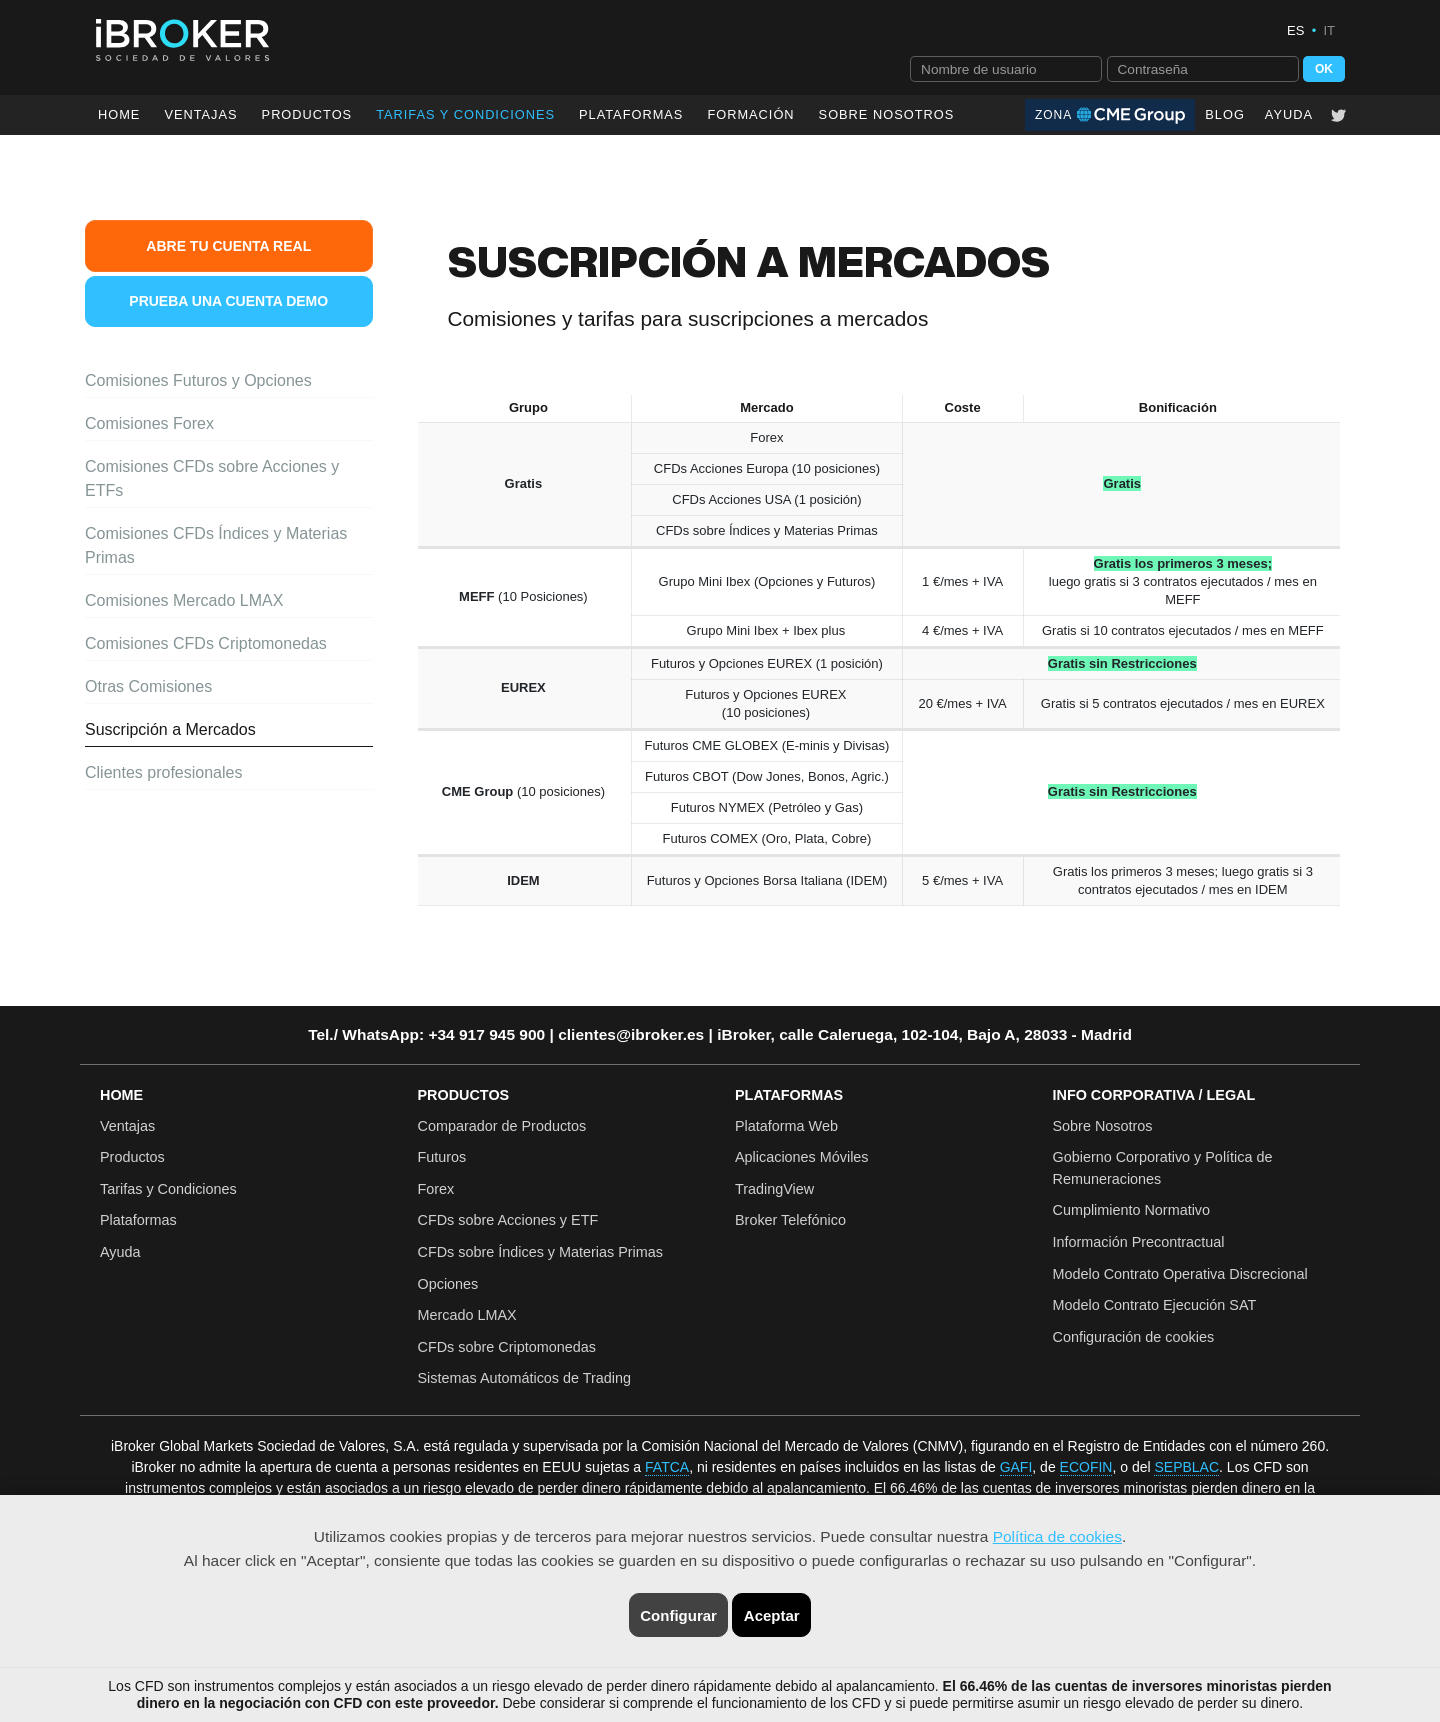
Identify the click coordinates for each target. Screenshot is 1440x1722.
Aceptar (772, 1615)
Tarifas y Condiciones (168, 1189)
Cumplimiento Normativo (1132, 1210)
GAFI (1016, 1467)
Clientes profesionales (163, 772)
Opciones (448, 1284)
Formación (750, 114)
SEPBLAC (1186, 1467)
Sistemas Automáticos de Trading (525, 1378)
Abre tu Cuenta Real (228, 246)
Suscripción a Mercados (170, 729)
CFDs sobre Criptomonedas (507, 1347)
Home (119, 114)
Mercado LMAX (467, 1315)
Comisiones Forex (149, 423)
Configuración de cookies (1134, 1337)
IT (1329, 30)
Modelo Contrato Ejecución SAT (1155, 1305)
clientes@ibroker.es (631, 1034)
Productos (307, 114)
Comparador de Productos (502, 1126)
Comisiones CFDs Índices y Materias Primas (216, 545)
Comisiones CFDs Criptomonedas (206, 643)
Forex (436, 1189)
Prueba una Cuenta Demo (228, 301)
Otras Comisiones (148, 686)
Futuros (442, 1157)
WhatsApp (380, 1034)
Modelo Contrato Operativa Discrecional (1180, 1274)
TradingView (774, 1189)
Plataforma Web (786, 1126)
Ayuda (1289, 114)
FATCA (667, 1467)
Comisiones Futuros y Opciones (198, 380)
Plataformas (631, 114)
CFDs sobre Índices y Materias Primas (541, 1252)
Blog (1225, 114)
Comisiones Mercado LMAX (184, 600)
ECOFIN (1086, 1467)
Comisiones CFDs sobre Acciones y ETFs (212, 478)
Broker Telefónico (790, 1220)
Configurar (678, 1615)
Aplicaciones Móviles (802, 1157)
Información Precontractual (1139, 1242)
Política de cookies (1057, 1536)
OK (1324, 69)
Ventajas (200, 114)
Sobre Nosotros (887, 114)
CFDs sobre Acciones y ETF (508, 1220)
